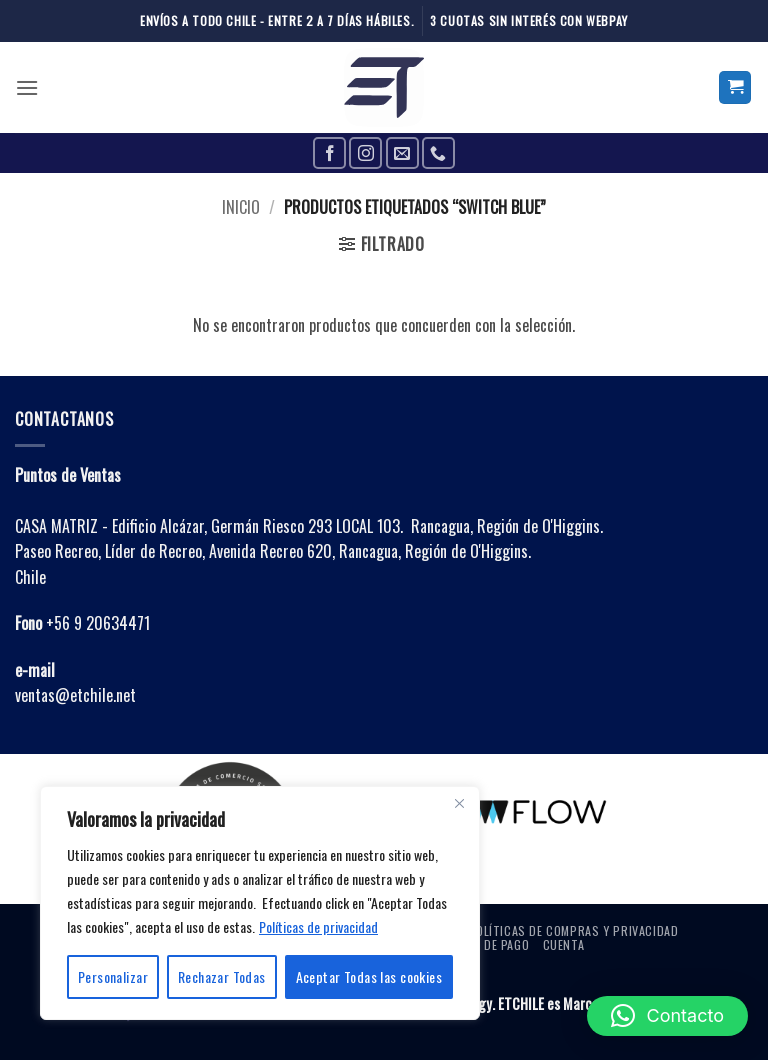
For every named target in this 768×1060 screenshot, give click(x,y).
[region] (260, 903)
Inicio (241, 207)
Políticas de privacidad (318, 926)
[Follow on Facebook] (329, 153)
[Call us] (438, 153)
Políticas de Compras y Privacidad (573, 930)
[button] (27, 87)
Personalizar (113, 976)
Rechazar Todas (222, 976)
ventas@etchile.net (75, 695)
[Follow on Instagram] (365, 153)
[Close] (459, 803)
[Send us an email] (402, 153)
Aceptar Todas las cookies (369, 976)
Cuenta (564, 944)
